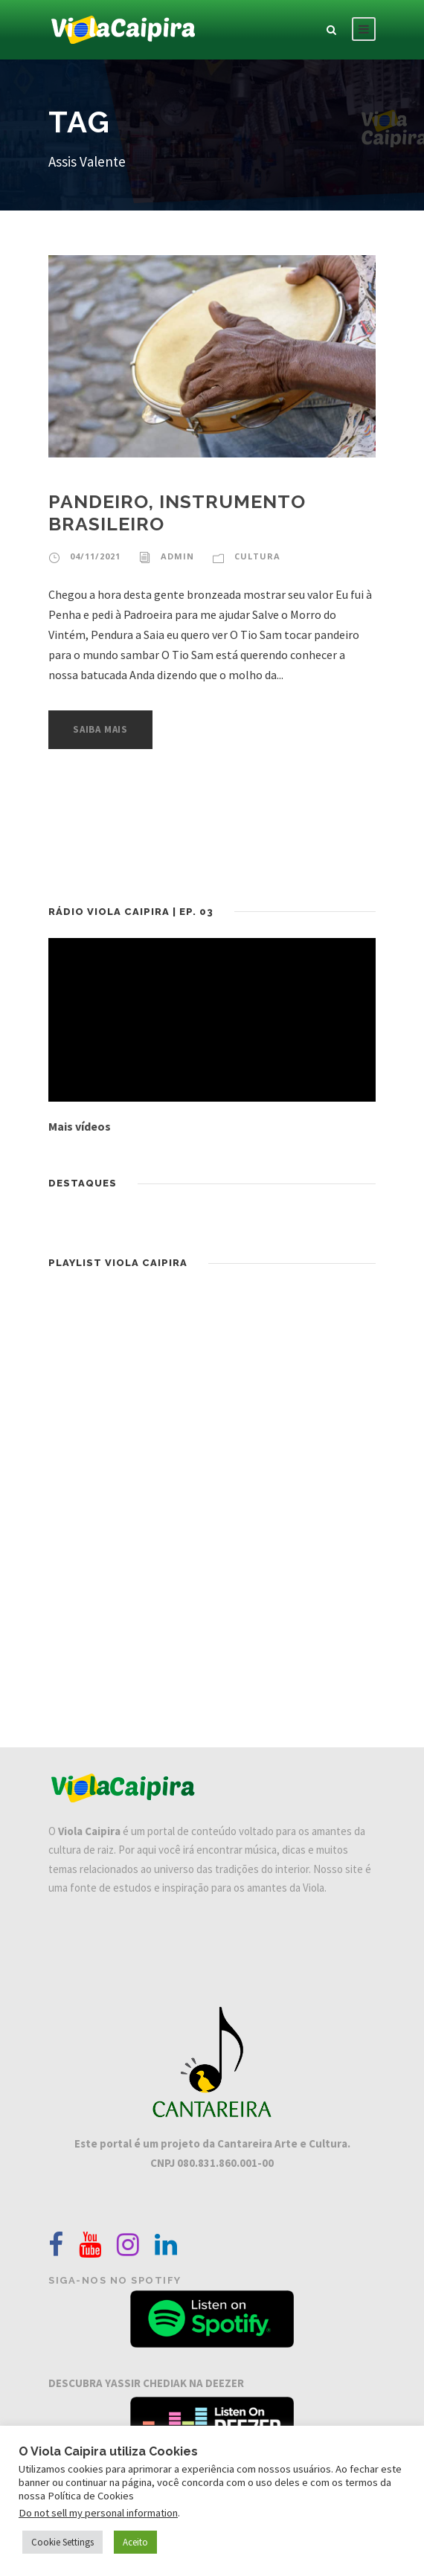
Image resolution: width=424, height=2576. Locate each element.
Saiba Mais (100, 729)
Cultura (257, 556)
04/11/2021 (95, 556)
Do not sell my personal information (98, 2512)
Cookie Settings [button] (62, 2542)
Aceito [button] (135, 2542)
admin (177, 556)
